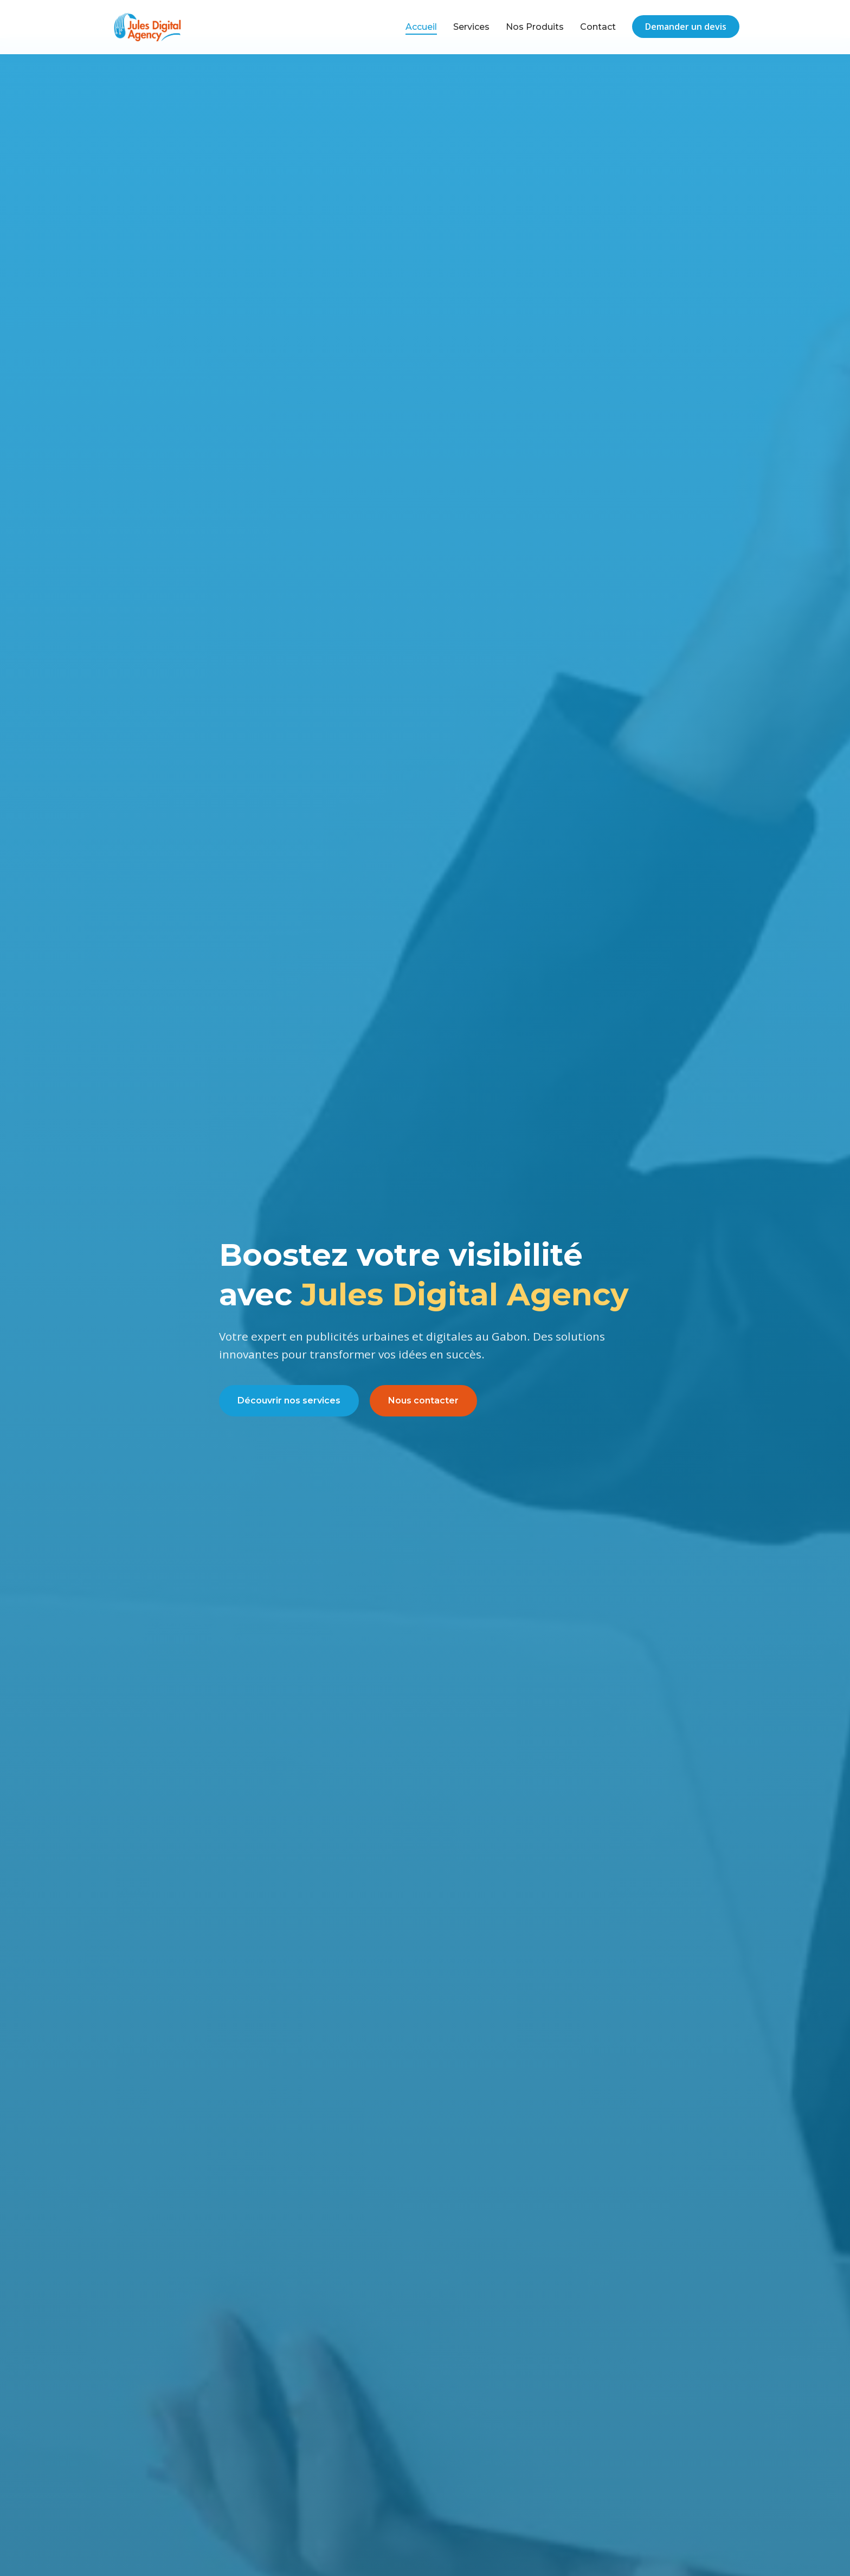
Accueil (421, 27)
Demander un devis (685, 27)
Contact (598, 27)
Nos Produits (535, 27)
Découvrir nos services (288, 1400)
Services (471, 27)
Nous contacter (423, 1400)
